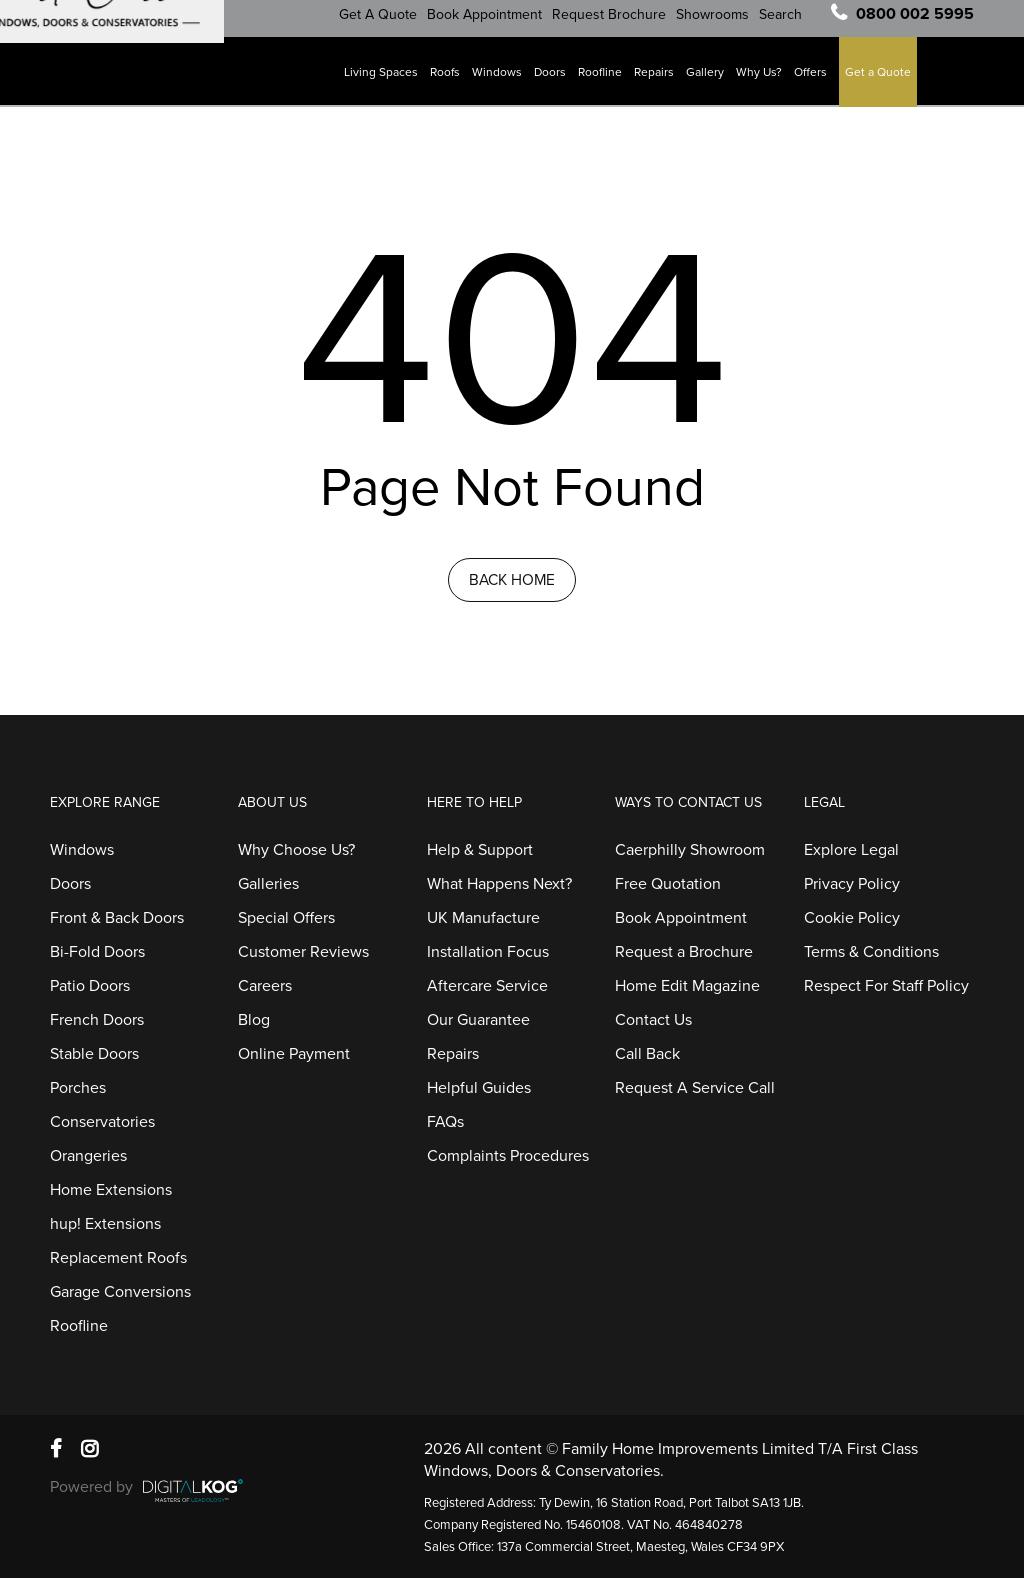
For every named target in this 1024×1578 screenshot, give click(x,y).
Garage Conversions (120, 1292)
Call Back (647, 1054)
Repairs (661, 81)
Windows (504, 81)
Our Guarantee (478, 1020)
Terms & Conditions (871, 952)
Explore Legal (851, 850)
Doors (557, 81)
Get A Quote (385, 23)
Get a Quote (885, 81)
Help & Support (480, 850)
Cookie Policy (852, 918)
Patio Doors (90, 986)
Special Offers (286, 918)
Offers (817, 81)
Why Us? (766, 81)
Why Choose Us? (296, 850)
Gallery (712, 81)
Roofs (452, 81)
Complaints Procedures (508, 1156)
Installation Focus (488, 952)
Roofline (607, 81)
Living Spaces (388, 81)
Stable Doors (94, 1054)
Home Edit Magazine (687, 986)
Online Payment (294, 1054)
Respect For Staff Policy (886, 986)
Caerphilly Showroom (690, 850)
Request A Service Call (695, 1088)
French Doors (97, 1020)
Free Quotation (668, 884)
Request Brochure (616, 23)
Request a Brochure (684, 952)
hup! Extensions (105, 1224)
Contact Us (653, 1020)
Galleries (268, 884)
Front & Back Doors (117, 918)
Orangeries (88, 1156)
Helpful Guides (479, 1088)
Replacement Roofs (118, 1258)
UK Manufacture (483, 918)
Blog (254, 1020)
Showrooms (719, 23)
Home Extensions (111, 1190)
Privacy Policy (852, 884)
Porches (78, 1088)
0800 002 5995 (915, 23)
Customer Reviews (303, 952)
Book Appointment (491, 23)
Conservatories (102, 1122)
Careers (265, 986)
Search (787, 23)
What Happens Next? (499, 884)
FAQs (445, 1122)
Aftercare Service (487, 986)
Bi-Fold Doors (97, 952)
